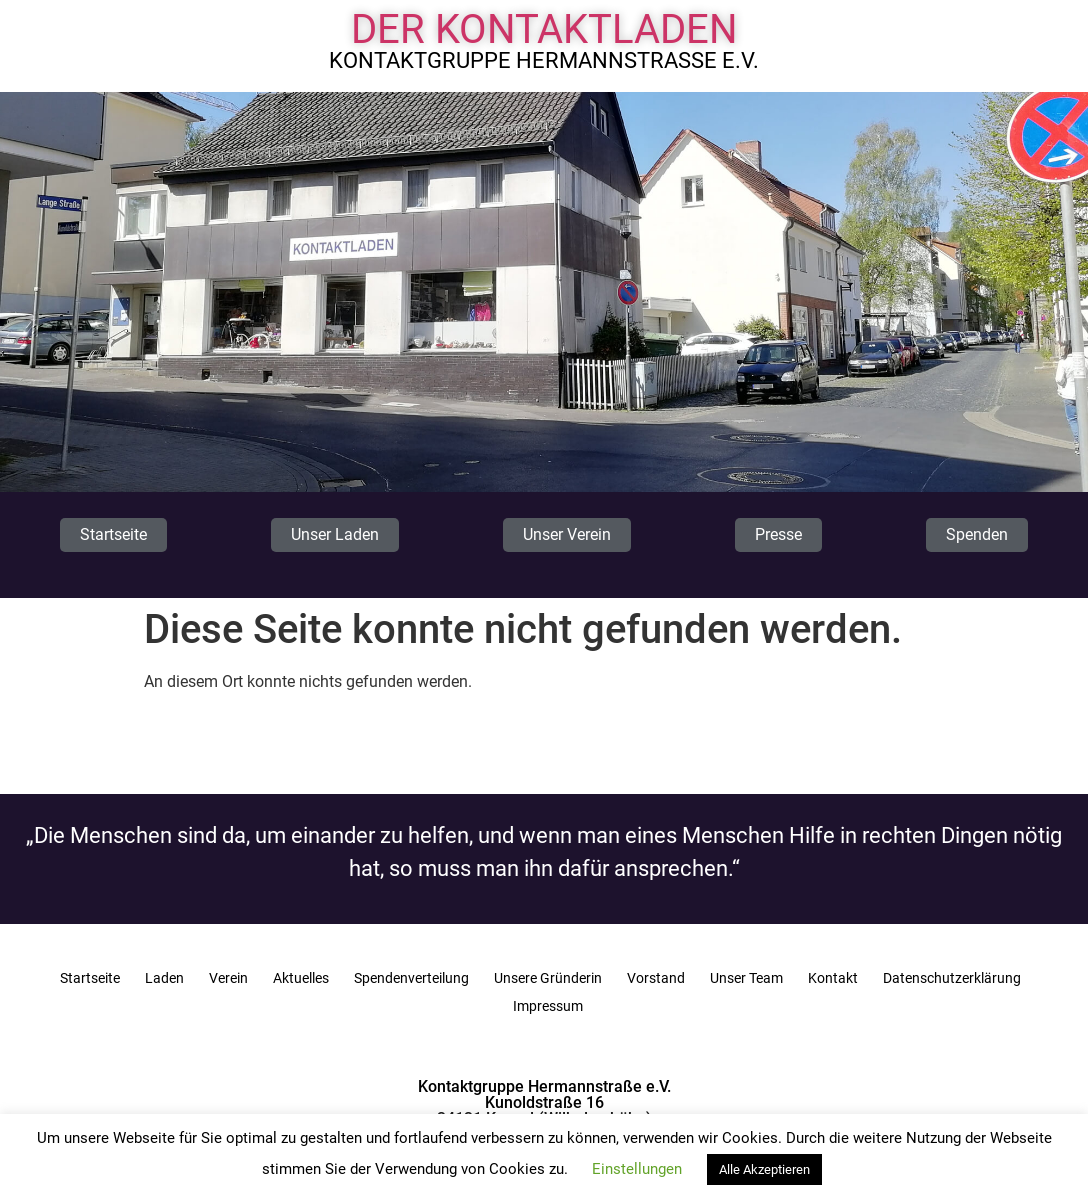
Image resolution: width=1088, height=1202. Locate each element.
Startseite (90, 978)
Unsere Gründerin (548, 978)
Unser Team (746, 978)
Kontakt (833, 978)
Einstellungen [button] (637, 1169)
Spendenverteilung (411, 978)
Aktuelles (301, 978)
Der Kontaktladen (544, 29)
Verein (228, 978)
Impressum (548, 1006)
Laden (164, 978)
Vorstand (656, 978)
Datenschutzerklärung (952, 978)
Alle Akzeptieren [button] (764, 1169)
